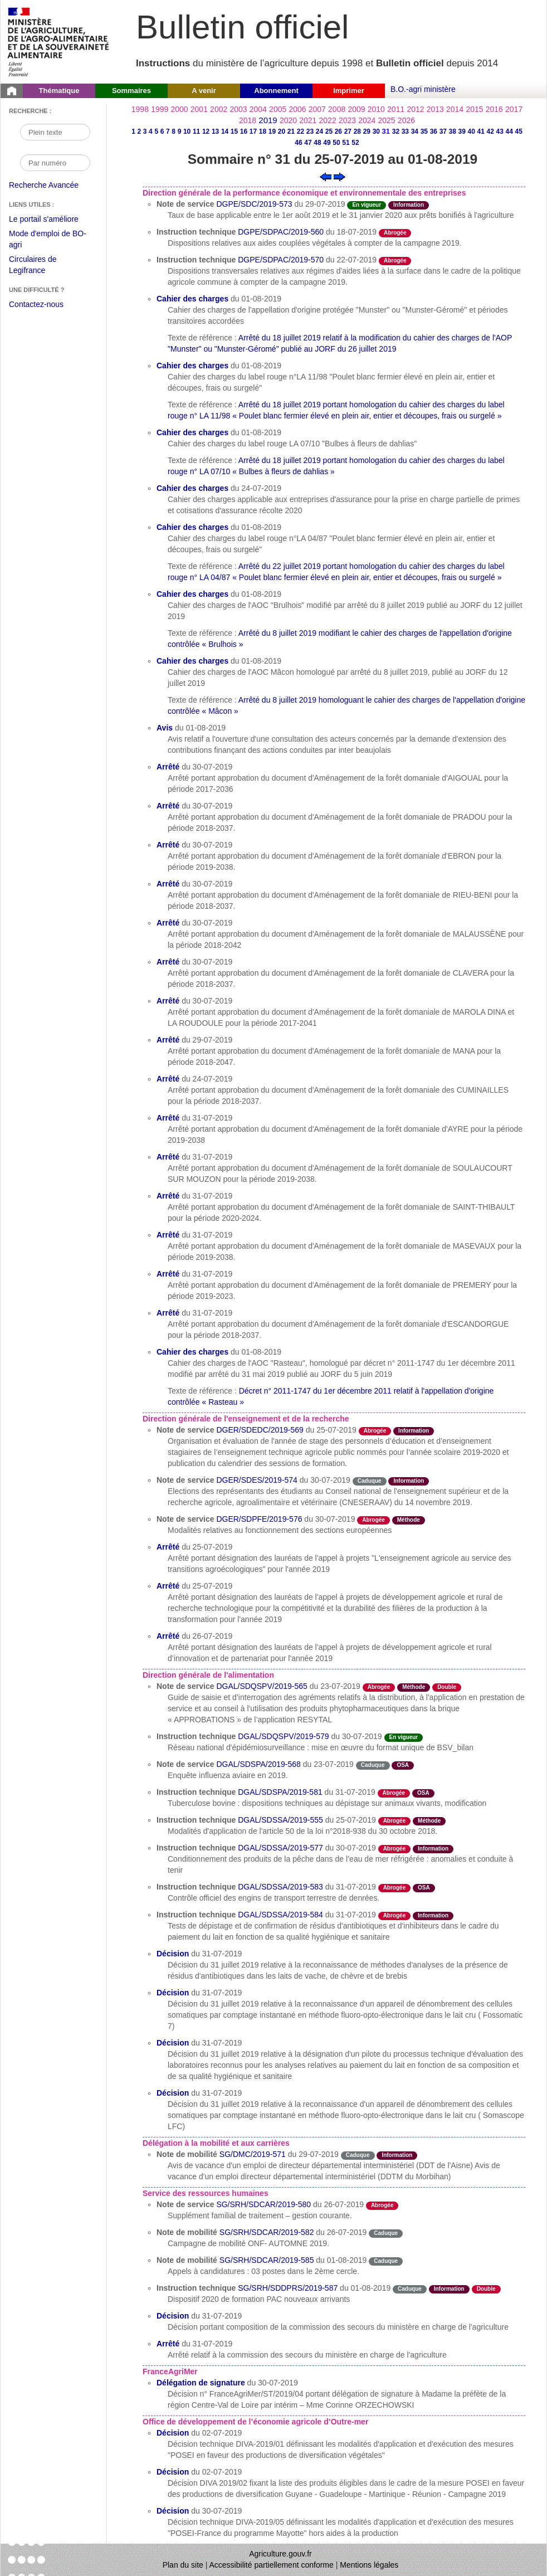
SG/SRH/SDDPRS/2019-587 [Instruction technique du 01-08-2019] (288, 2287)
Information (408, 205)
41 (481, 131)
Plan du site (183, 2564)
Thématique (59, 90)
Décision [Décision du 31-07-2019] (173, 1953)
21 (291, 131)
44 (509, 131)
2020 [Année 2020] (288, 120)
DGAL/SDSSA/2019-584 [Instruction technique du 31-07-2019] (280, 1914)
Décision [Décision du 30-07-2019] (173, 2510)
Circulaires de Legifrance (41, 266)
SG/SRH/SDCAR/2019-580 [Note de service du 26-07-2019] (263, 2204)
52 (355, 143)
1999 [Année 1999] (159, 109)
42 (490, 131)
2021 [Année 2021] (307, 120)
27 (347, 131)
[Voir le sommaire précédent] (325, 176)
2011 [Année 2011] (395, 109)
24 (319, 131)
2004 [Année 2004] (258, 109)
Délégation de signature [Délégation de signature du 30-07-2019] (201, 2382)
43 (500, 131)
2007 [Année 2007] (317, 109)
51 (345, 143)
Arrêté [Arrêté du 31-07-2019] (168, 1117)
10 (187, 131)
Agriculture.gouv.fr (280, 2553)
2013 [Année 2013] (435, 109)
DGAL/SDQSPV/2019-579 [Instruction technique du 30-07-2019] (283, 1736)
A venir (204, 90)
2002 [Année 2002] (218, 109)
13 (215, 131)
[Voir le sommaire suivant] (339, 176)
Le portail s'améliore (52, 219)
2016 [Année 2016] (494, 109)
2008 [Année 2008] (336, 109)
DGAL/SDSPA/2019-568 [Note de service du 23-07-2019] (258, 1764)
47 (307, 143)
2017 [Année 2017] (513, 109)
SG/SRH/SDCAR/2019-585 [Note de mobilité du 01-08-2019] (266, 2260)
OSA (403, 1765)
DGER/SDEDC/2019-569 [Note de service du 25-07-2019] (259, 1429)
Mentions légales (369, 2564)
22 (300, 131)
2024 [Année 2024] (366, 120)
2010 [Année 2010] (376, 109)
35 (424, 131)
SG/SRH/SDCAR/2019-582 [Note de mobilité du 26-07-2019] (266, 2232)
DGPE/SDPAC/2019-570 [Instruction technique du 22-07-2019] (281, 259)
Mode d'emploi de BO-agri (47, 240)
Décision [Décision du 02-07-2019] (173, 2432)
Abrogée (395, 233)
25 (329, 131)
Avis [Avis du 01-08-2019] (165, 727)
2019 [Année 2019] (267, 120)
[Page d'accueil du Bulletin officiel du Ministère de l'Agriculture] (12, 91)
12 (205, 131)
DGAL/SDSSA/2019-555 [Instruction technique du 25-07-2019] (280, 1819)
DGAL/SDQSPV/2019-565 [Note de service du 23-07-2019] (261, 1686)
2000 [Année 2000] (179, 109)
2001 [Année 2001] (199, 109)
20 (281, 131)
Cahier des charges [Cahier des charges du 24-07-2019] (192, 488)
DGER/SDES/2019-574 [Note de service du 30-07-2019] (256, 1480)
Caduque (370, 1481)
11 (196, 131)
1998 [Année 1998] (140, 109)
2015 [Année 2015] (474, 109)
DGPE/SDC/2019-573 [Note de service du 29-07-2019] (254, 203)
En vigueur (366, 205)
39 (462, 131)
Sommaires (131, 90)
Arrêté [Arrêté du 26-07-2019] (168, 1636)
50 (336, 143)
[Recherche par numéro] (55, 162)
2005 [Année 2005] (277, 109)
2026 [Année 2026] (406, 120)
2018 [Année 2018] (247, 120)
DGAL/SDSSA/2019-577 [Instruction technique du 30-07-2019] (280, 1847)
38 (452, 131)
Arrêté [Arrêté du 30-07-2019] (168, 766)
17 (253, 131)
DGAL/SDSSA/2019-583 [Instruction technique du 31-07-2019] (280, 1886)
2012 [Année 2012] (415, 109)
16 (243, 131)
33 (405, 131)
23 (310, 131)
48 (317, 143)
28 (357, 131)
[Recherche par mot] (55, 132)
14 (224, 131)
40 (471, 131)
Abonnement (276, 90)
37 (443, 131)
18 (262, 131)
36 (433, 131)
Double (446, 1687)
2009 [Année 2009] (356, 109)
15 (234, 131)
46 (298, 143)
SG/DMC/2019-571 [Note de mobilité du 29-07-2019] (252, 2154)
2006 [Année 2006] (297, 109)
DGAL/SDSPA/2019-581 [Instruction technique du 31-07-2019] (280, 1792)
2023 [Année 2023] (347, 120)
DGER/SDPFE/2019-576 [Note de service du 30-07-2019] (259, 1519)
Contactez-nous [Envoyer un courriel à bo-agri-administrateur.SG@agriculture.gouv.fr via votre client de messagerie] (36, 304)
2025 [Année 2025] (386, 120)
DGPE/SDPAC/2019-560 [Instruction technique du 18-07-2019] (281, 231)
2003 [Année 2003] (238, 109)
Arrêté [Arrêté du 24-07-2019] (168, 1078)
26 (338, 131)
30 (376, 131)
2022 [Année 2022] (327, 120)
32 (395, 131)
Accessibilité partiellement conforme (271, 2564)
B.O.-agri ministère (423, 89)
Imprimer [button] (348, 90)
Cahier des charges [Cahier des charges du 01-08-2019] (192, 298)
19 (272, 131)
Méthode (408, 1520)
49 (326, 143)
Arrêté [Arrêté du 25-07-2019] (168, 1546)
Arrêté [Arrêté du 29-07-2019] (168, 1039)
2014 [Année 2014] (454, 109)
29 (366, 131)
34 (414, 131)
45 (518, 131)
